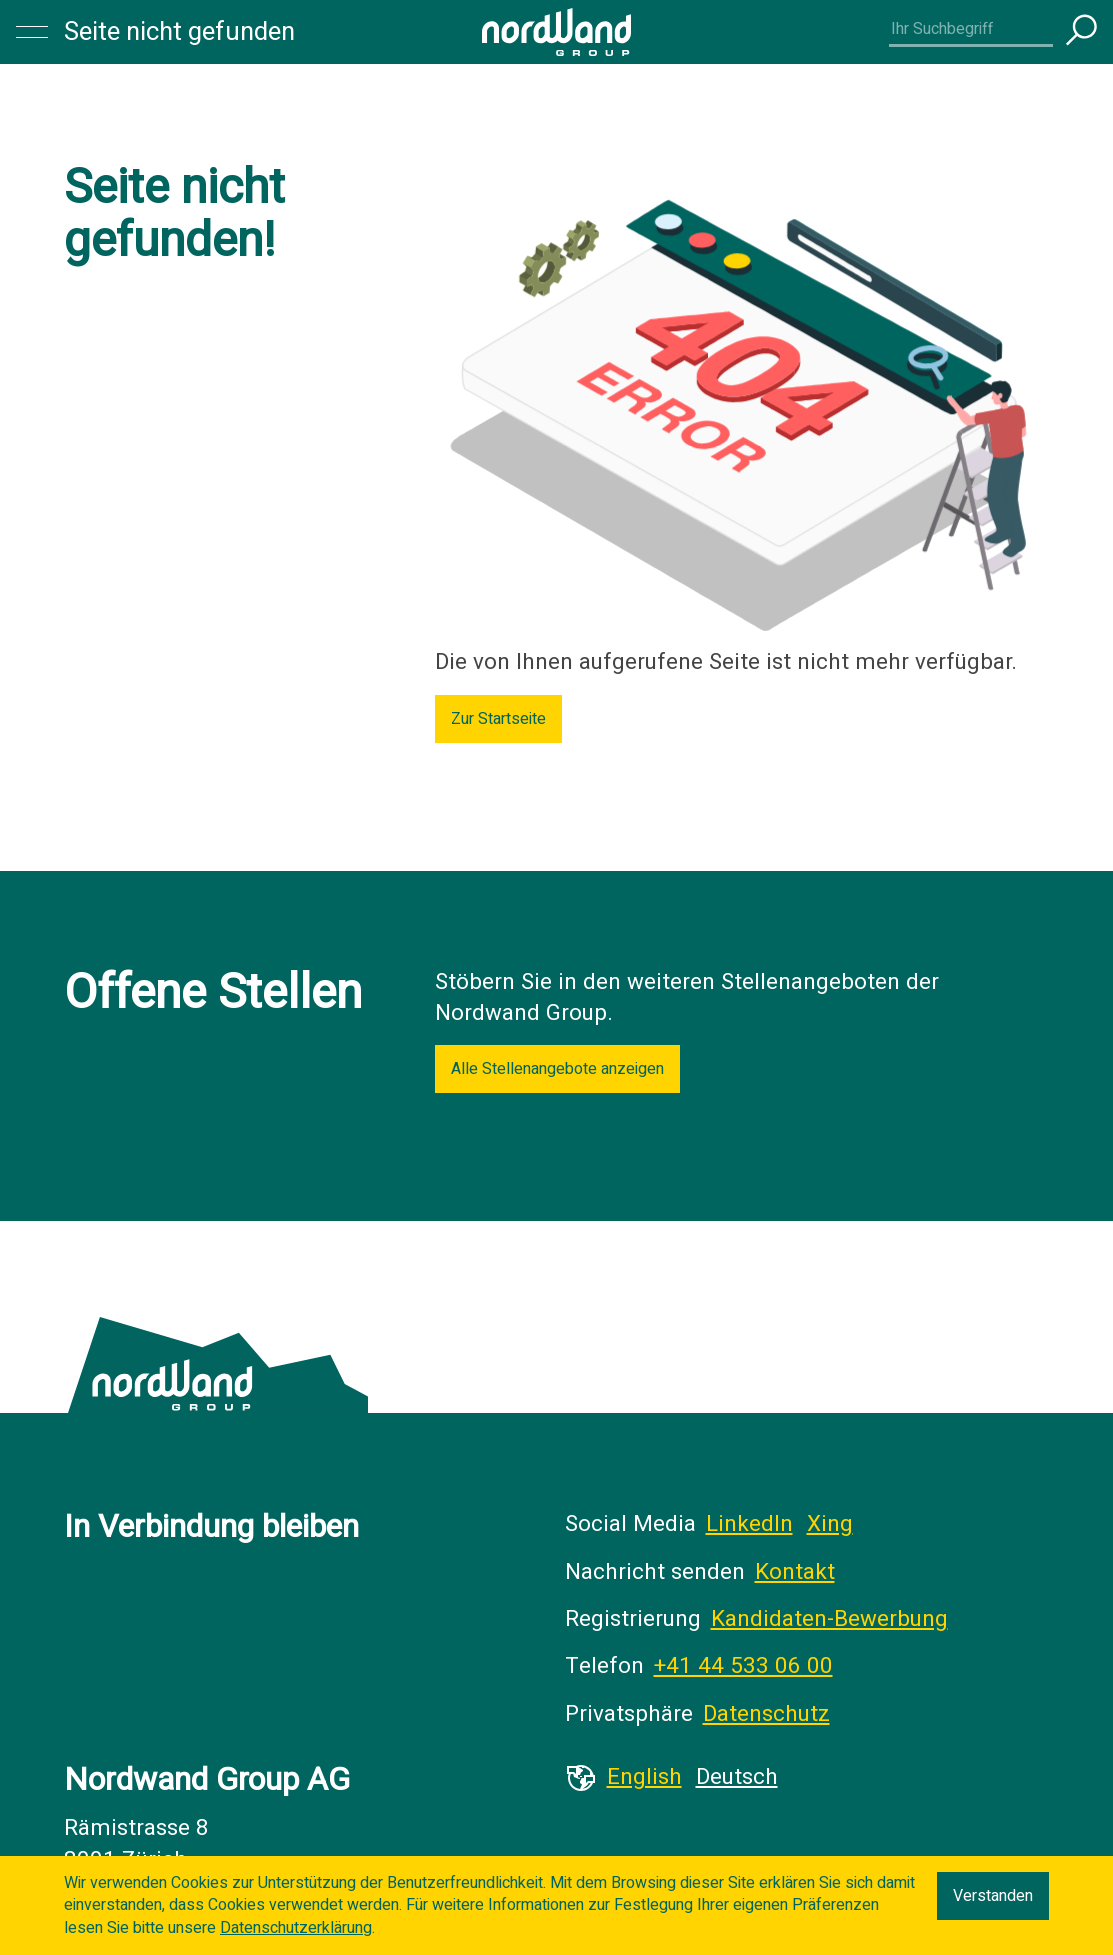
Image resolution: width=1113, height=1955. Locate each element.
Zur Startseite (498, 719)
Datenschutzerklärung (296, 1928)
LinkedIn (749, 1524)
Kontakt (795, 1572)
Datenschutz (766, 1714)
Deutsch (737, 1777)
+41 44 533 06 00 (743, 1666)
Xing (830, 1524)
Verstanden (993, 1896)
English (644, 1777)
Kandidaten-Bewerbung (829, 1619)
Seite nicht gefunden (179, 32)
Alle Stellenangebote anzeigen (557, 1069)
